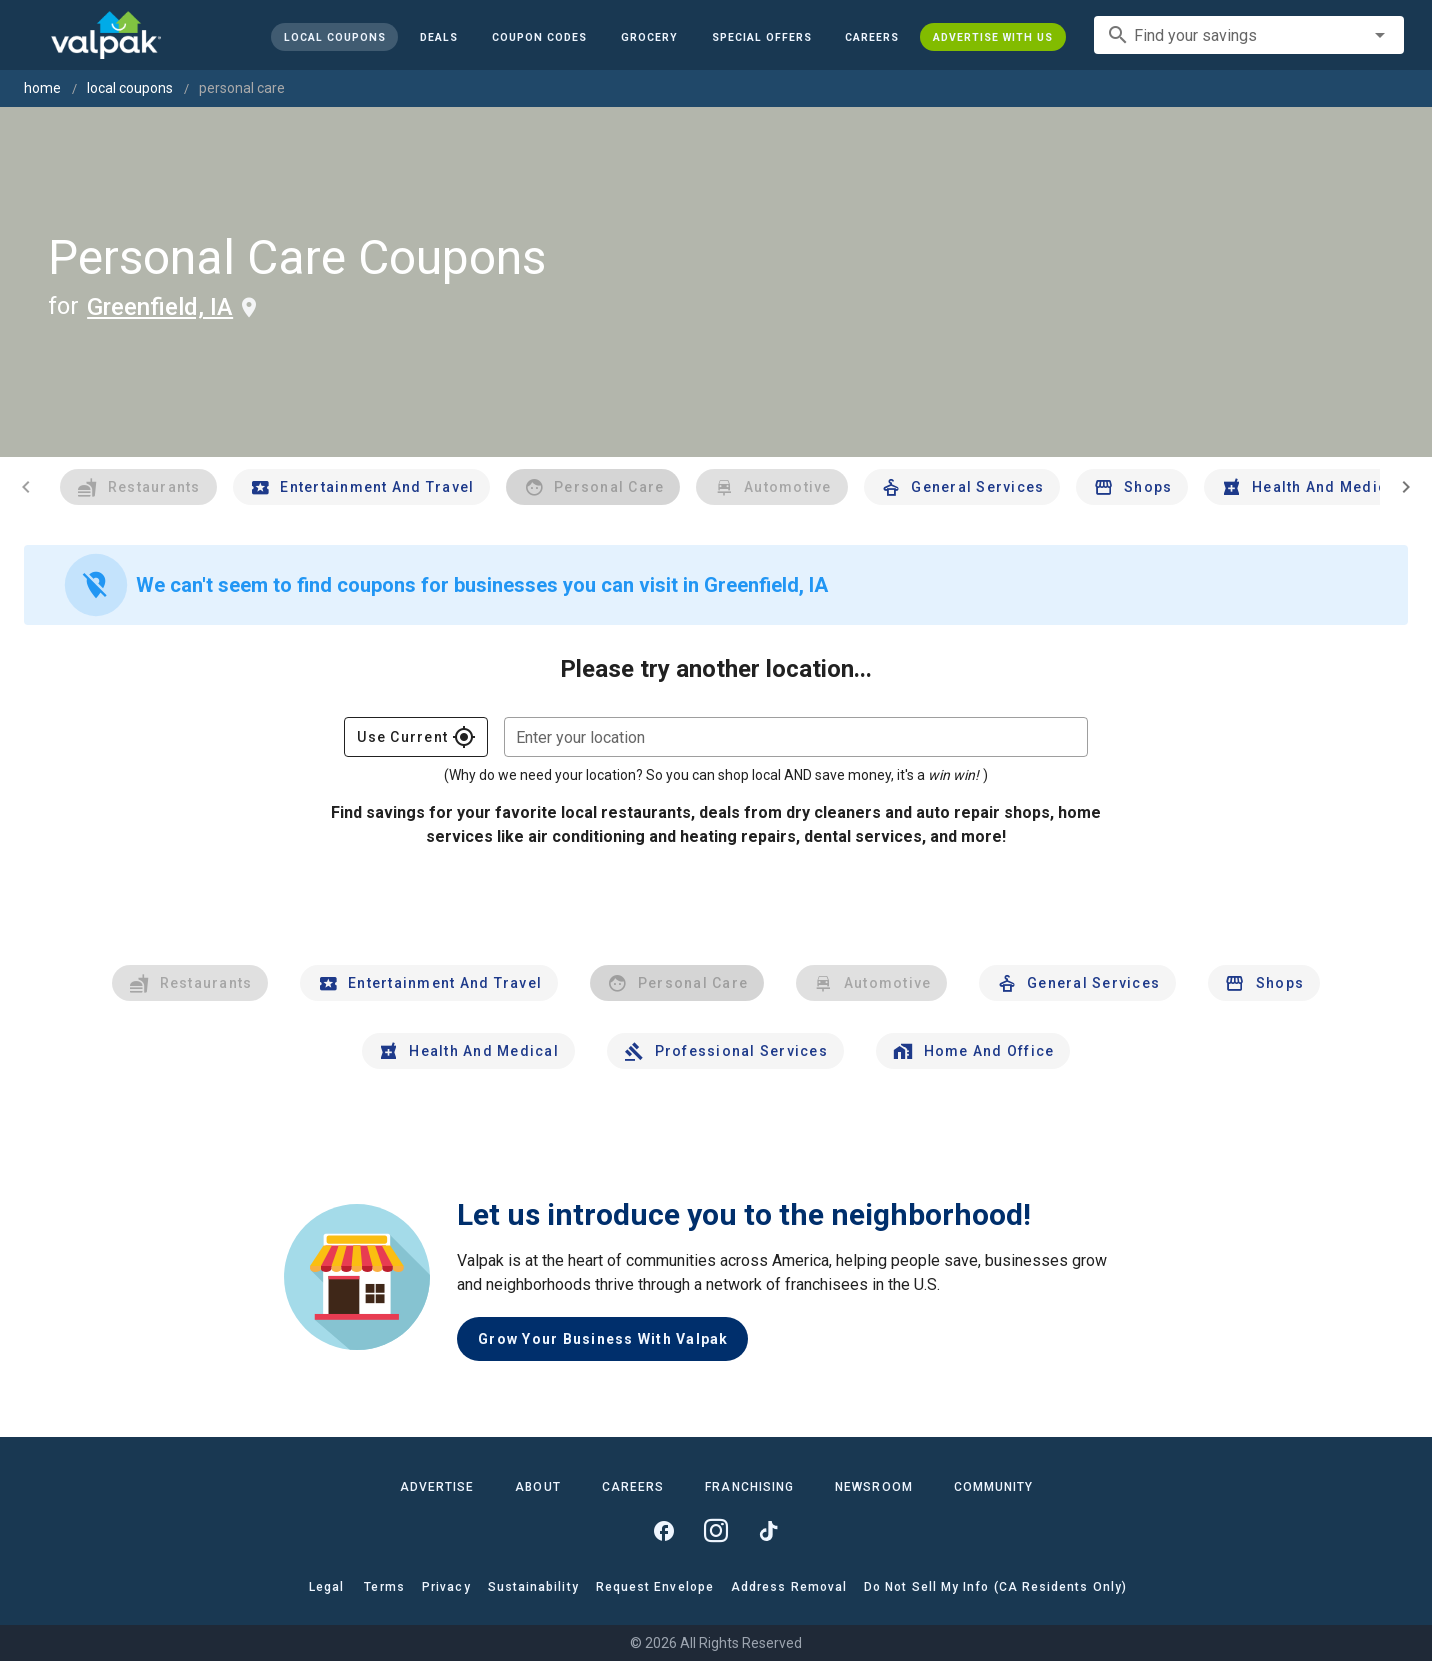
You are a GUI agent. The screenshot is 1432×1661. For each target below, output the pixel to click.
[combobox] (1249, 35)
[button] (761, 37)
